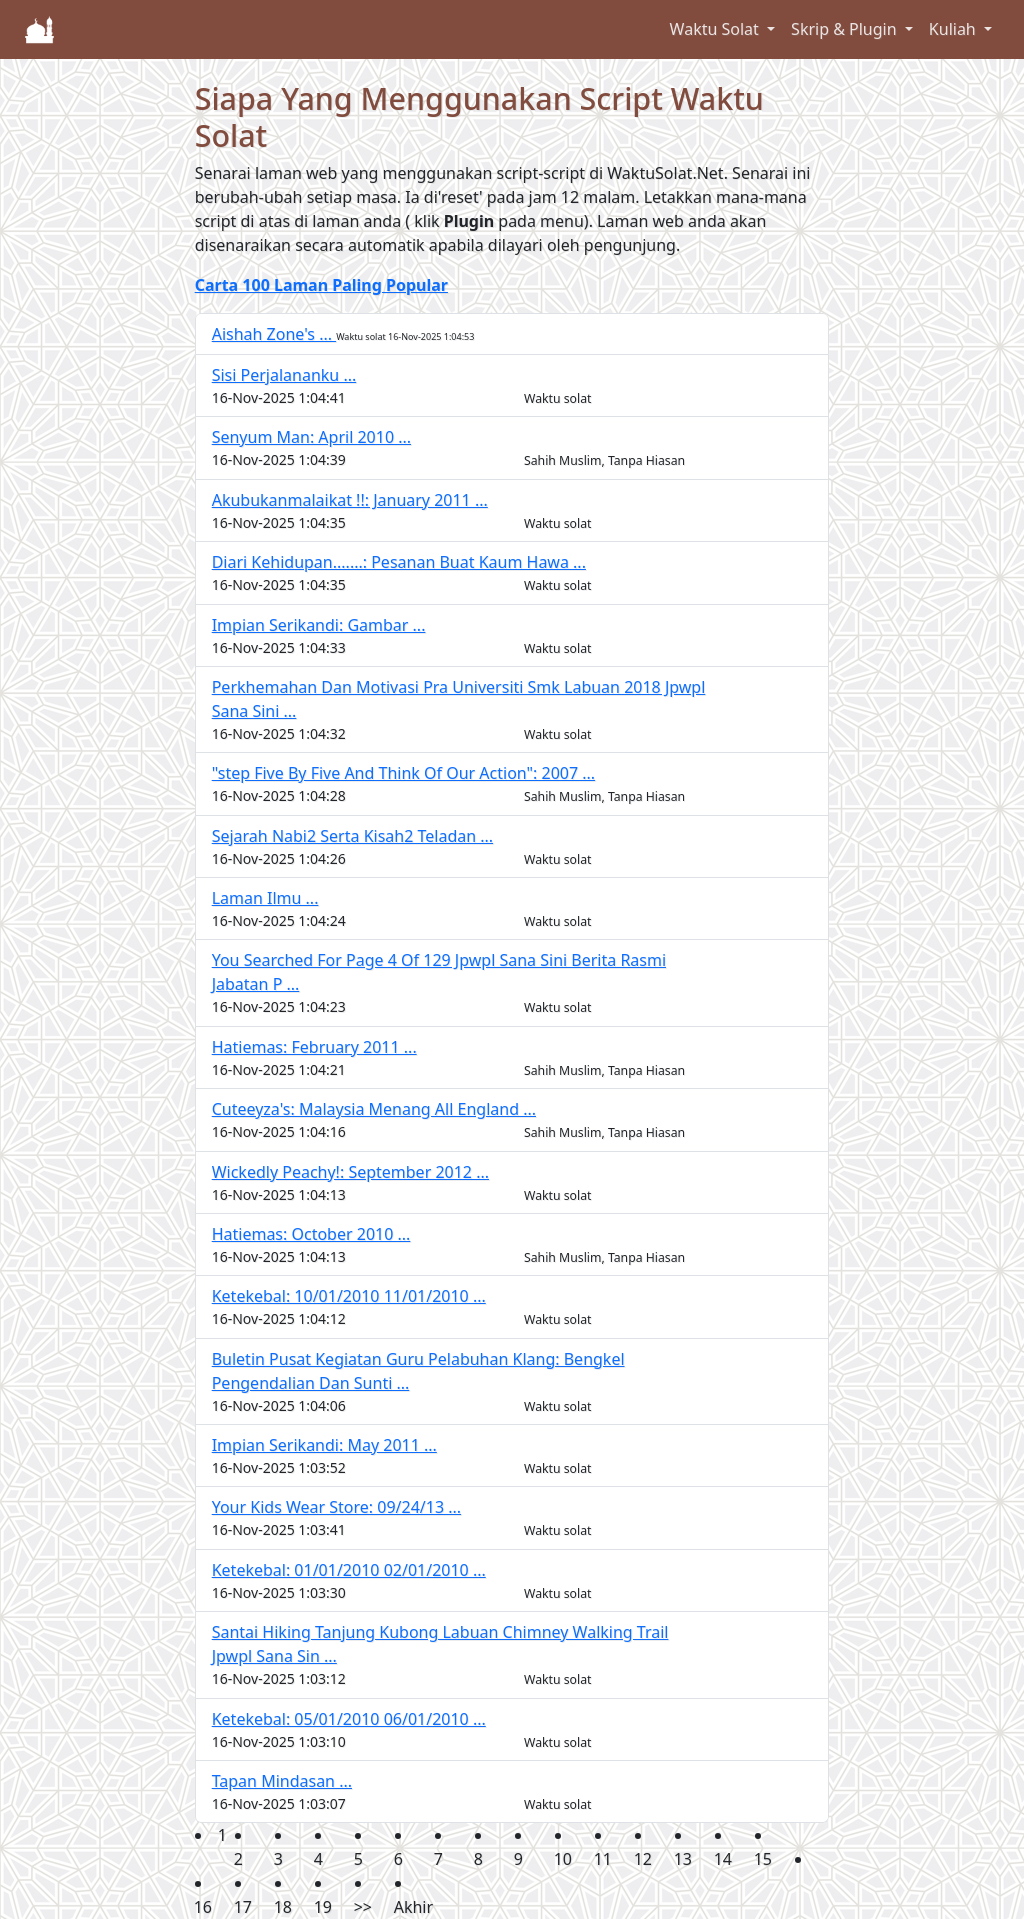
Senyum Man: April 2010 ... (311, 437)
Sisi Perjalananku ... (284, 375)
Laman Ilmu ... (265, 898)
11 (603, 1859)
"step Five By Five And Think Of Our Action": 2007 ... (403, 773)
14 (723, 1859)
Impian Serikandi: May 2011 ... (324, 1445)
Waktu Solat (716, 29)
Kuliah (954, 29)
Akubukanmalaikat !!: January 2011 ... (350, 500)
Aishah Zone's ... (274, 334)
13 (683, 1859)
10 (563, 1859)
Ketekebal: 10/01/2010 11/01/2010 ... (349, 1296)
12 (643, 1859)
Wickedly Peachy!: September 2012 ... (350, 1172)
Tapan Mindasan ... (282, 1781)
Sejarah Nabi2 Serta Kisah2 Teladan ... (352, 836)
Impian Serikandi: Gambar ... (319, 625)
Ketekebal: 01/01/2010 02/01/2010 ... (349, 1570)
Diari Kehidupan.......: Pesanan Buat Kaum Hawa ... (399, 562)
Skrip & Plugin (846, 29)
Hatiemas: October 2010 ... (311, 1234)
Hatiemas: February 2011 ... (314, 1047)
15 (763, 1859)
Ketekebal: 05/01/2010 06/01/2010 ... (349, 1719)
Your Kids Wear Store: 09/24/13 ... (336, 1507)
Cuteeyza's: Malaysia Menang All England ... (374, 1109)
